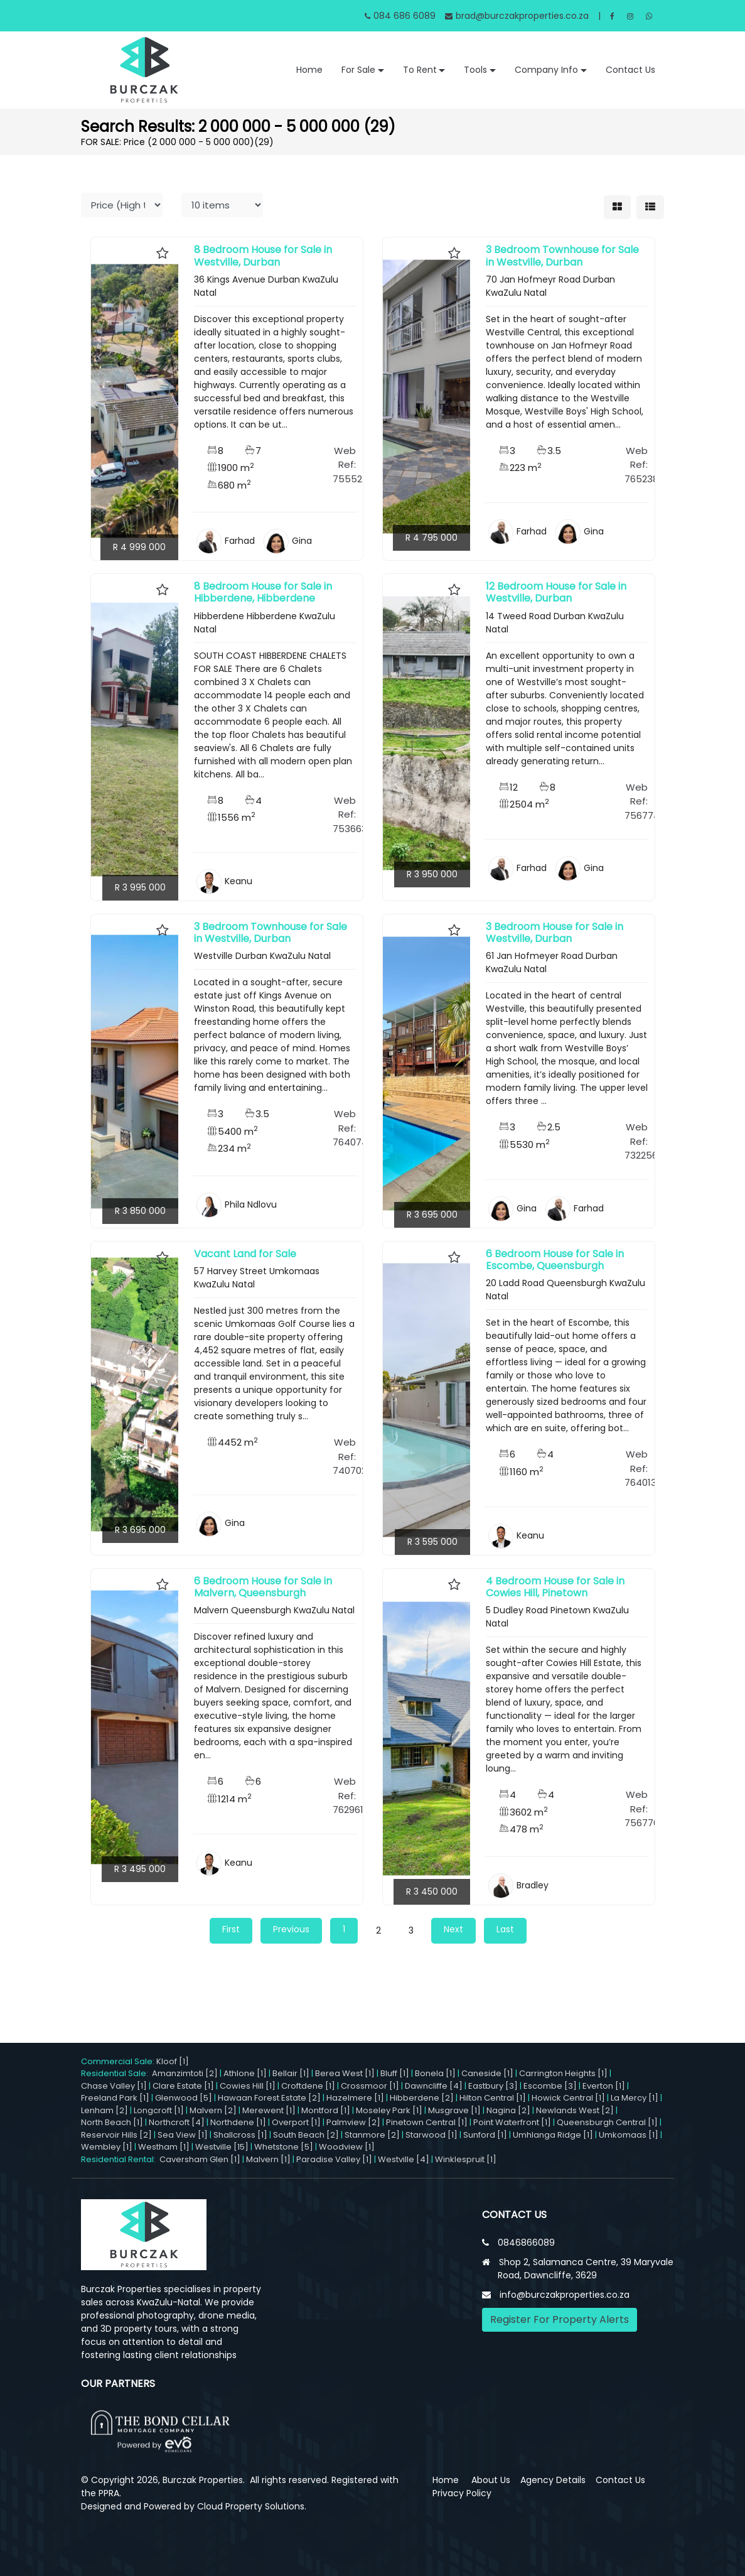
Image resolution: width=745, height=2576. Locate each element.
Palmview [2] (353, 2122)
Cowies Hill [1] (248, 2086)
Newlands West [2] (575, 2110)
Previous (291, 1929)
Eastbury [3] (493, 2086)
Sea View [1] (183, 2135)
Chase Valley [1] (114, 2086)
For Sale (358, 69)
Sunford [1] (485, 2135)
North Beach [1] (112, 2122)
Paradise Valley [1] (334, 2159)
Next (453, 1929)
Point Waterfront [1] (512, 2122)
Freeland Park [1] (115, 2098)
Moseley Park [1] (389, 2110)
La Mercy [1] (634, 2098)
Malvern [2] (213, 2110)
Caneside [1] (487, 2073)
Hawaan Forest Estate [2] (269, 2098)
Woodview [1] (347, 2147)
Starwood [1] (431, 2135)
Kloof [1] (172, 2061)
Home (309, 69)
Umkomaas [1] (628, 2135)
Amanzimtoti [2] (185, 2073)
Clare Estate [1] (183, 2086)
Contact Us (630, 69)
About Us (490, 2480)
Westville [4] (403, 2159)
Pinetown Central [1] (427, 2122)
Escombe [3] (550, 2086)
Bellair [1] (290, 2073)
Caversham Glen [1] (199, 2159)
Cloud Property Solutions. (251, 2506)
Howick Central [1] (568, 2098)
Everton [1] (603, 2086)
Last (505, 1929)
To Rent (420, 69)
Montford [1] (325, 2110)
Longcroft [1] (159, 2110)
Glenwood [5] (183, 2098)
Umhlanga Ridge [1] (553, 2135)
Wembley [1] (106, 2147)
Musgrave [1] (454, 2110)
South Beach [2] (306, 2135)
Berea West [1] (345, 2073)
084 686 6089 (400, 15)
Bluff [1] (394, 2073)
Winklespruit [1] (465, 2159)
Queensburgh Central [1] (607, 2122)
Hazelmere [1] (355, 2098)
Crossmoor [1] (370, 2086)
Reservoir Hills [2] (116, 2135)
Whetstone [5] (283, 2147)
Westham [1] (164, 2147)
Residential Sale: (116, 2073)
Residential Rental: (120, 2159)
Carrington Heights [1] (563, 2073)
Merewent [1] (269, 2110)
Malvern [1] (268, 2159)
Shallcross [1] (240, 2135)
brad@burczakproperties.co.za (517, 15)
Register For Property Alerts (559, 2319)
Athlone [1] (245, 2073)
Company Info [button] (546, 69)
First (231, 1929)
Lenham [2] (104, 2110)
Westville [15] (222, 2147)
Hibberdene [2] (422, 2098)
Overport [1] (296, 2122)
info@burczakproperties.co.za (565, 2294)
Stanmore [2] (372, 2135)
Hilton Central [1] (492, 2098)
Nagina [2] (508, 2110)
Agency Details (553, 2480)
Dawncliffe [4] (434, 2086)
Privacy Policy (461, 2493)
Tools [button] (475, 69)
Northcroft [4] (177, 2122)
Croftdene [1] (308, 2086)
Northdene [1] (238, 2122)
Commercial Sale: (118, 2061)
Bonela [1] (435, 2073)
